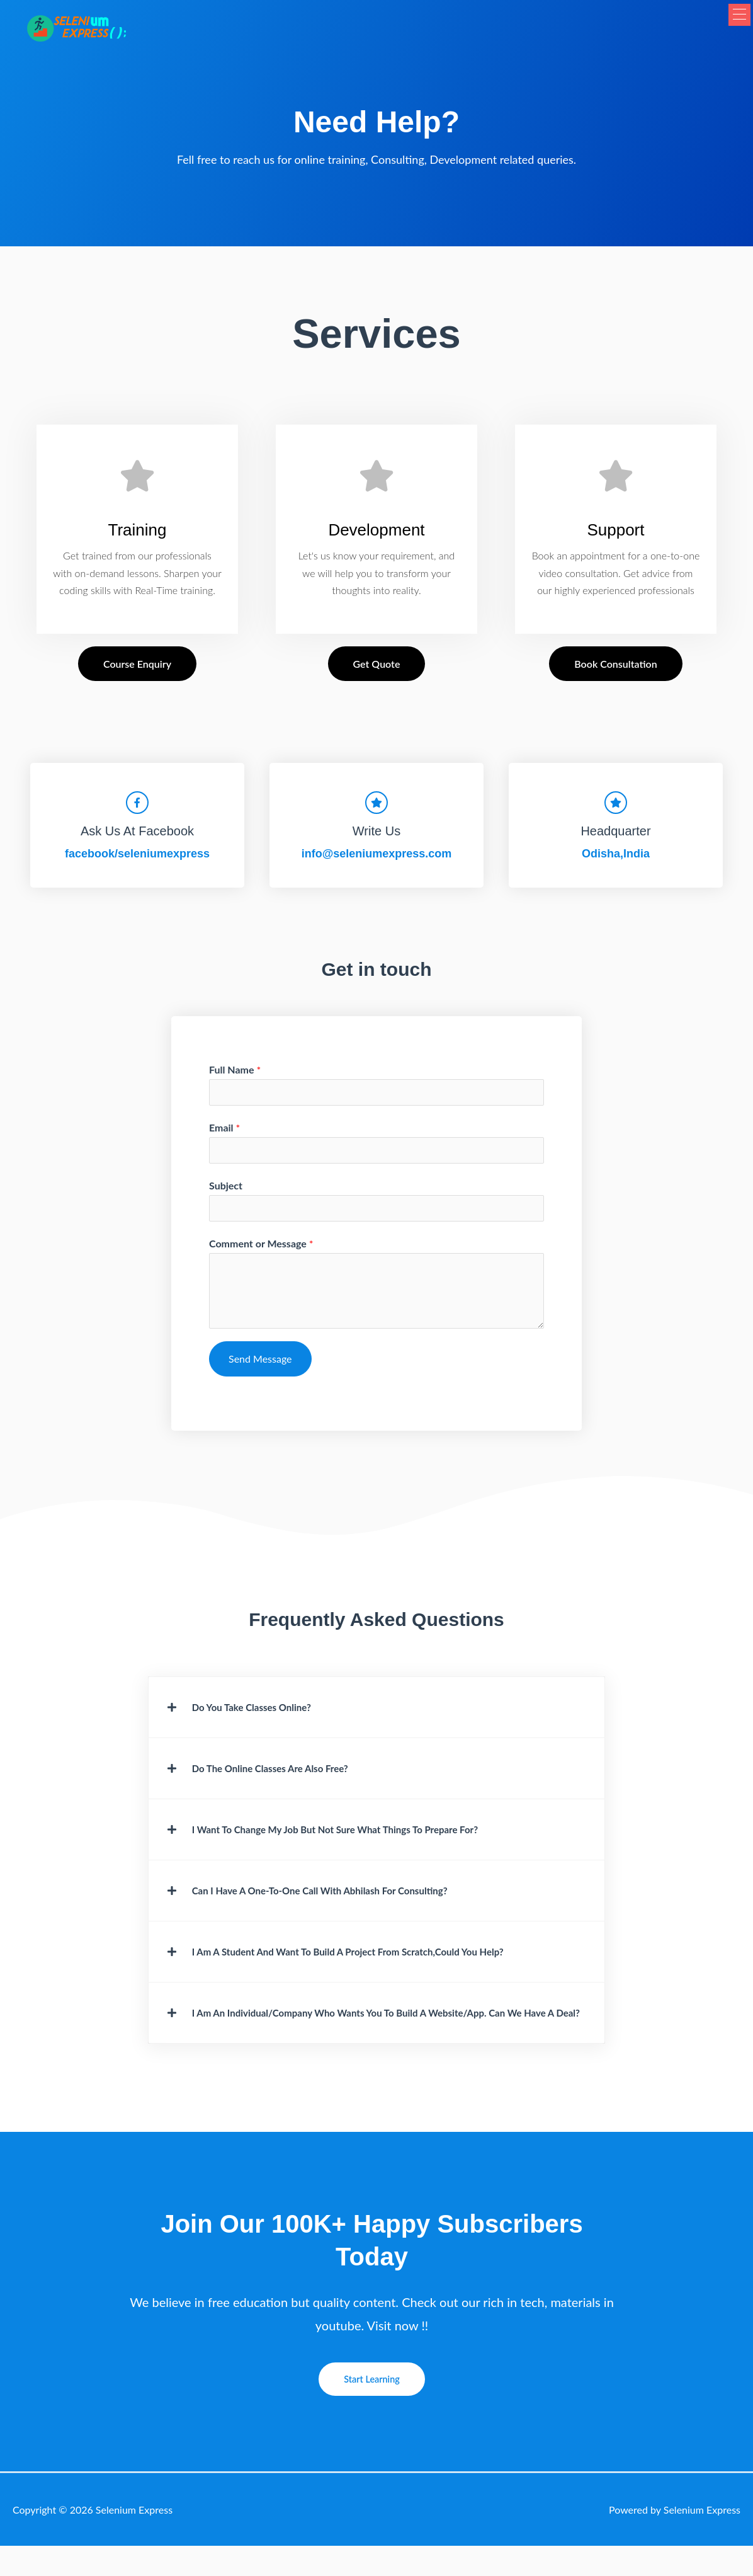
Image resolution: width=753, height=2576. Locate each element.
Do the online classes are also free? (286, 1780)
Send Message (260, 1369)
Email (224, 1134)
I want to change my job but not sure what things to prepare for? (363, 1843)
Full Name (235, 1074)
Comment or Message (261, 1253)
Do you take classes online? (263, 1718)
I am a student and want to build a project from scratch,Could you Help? (379, 1967)
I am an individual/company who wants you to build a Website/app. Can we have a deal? (367, 2035)
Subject (225, 1194)
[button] (729, 30)
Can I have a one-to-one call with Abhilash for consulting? (345, 1905)
